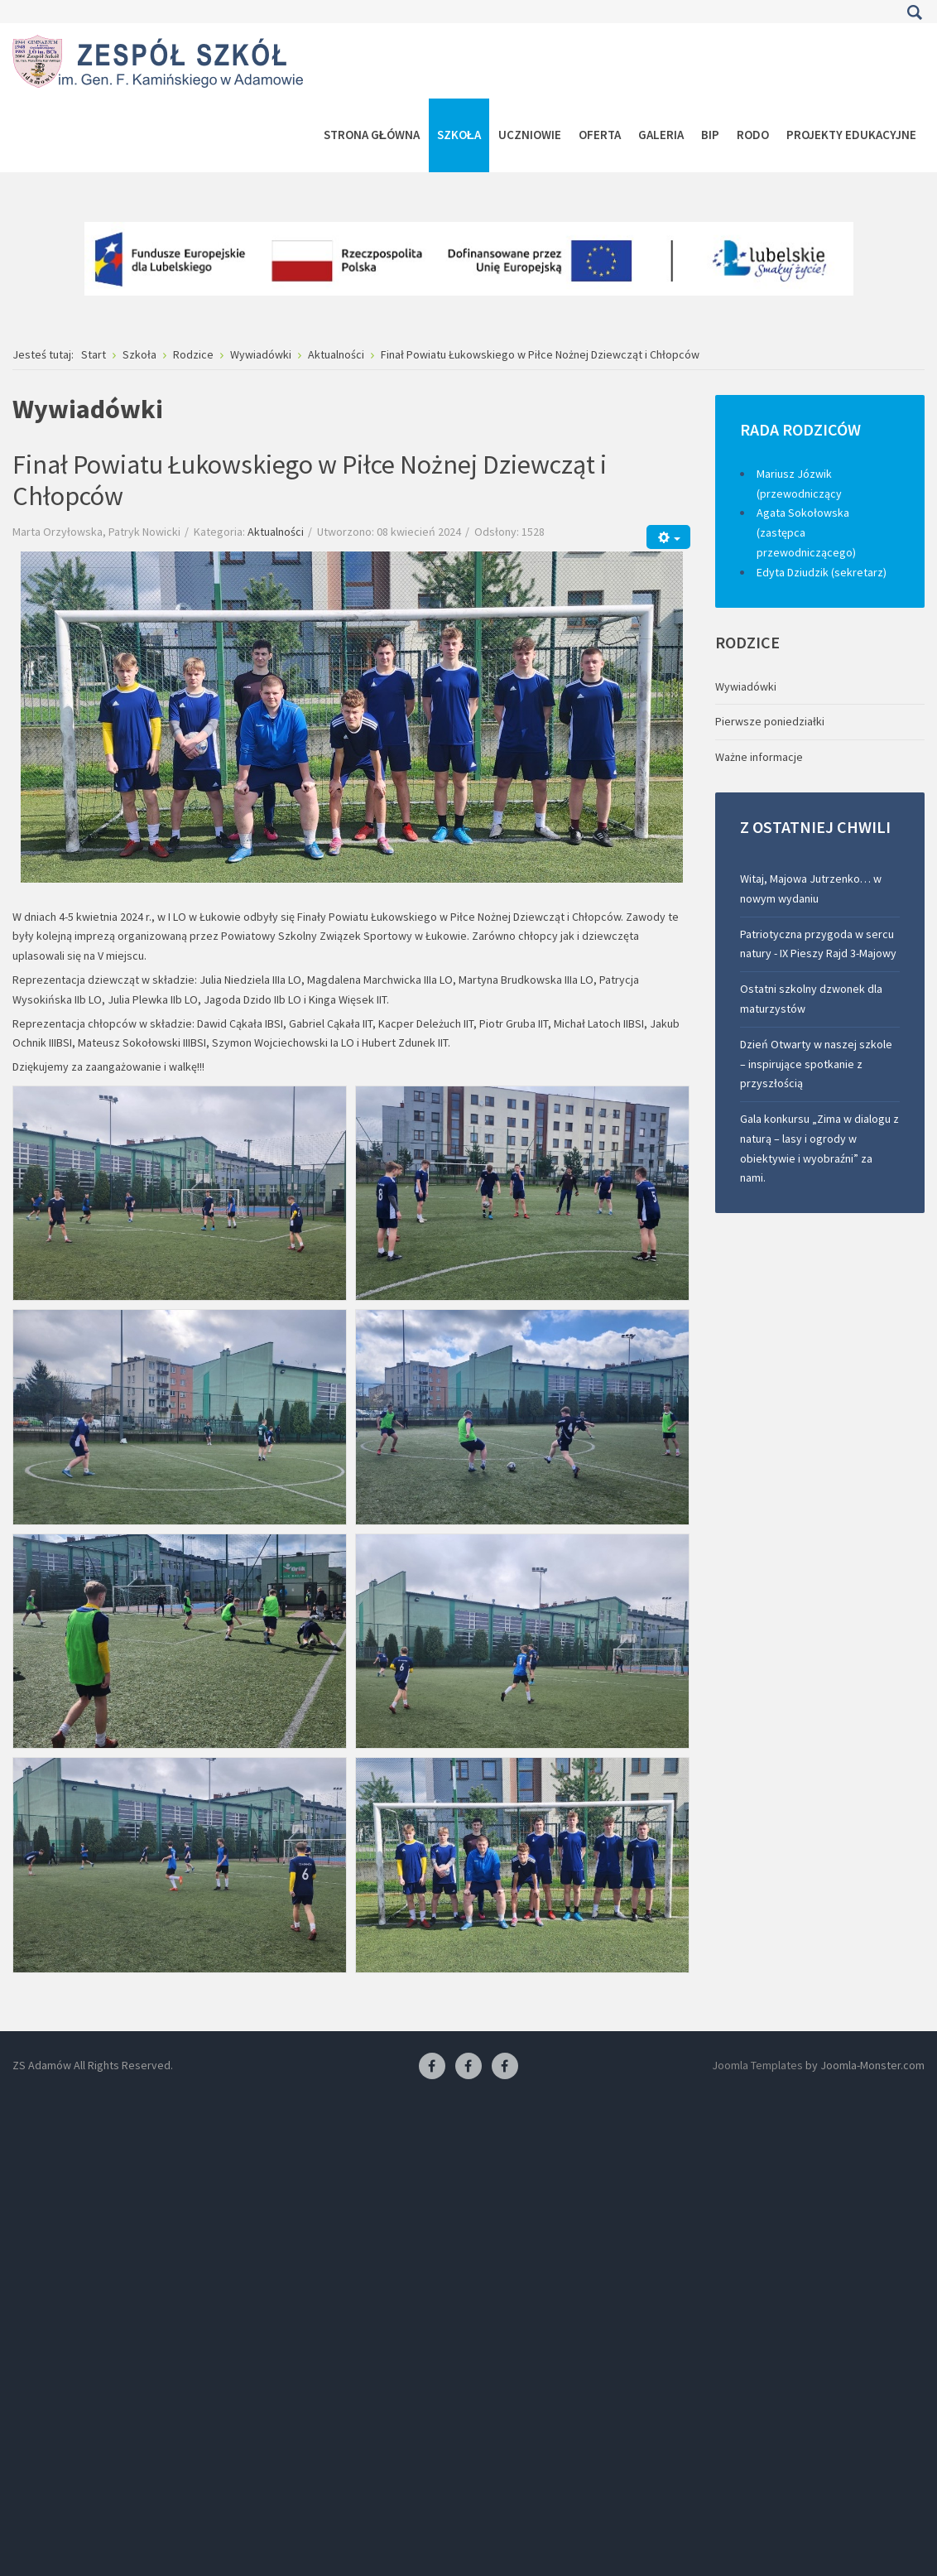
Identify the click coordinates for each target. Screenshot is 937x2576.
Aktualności (275, 531)
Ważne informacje (759, 756)
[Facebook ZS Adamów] (432, 2066)
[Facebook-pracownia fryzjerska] (468, 2066)
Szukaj (914, 12)
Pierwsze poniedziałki (769, 721)
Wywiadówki (745, 686)
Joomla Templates (757, 2065)
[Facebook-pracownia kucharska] (505, 2066)
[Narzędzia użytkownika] (668, 537)
